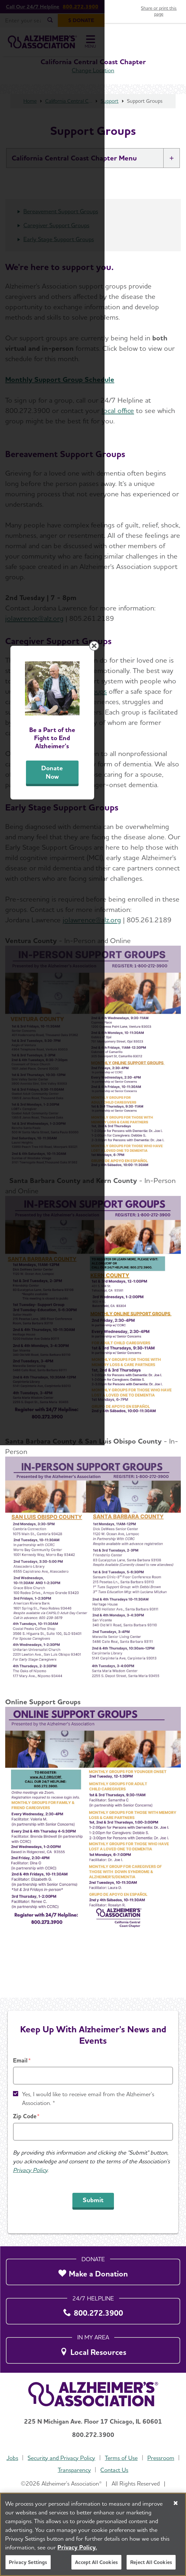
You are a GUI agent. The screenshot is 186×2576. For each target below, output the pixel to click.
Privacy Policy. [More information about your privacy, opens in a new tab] (77, 2547)
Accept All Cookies (96, 2562)
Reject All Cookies (151, 2562)
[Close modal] (175, 1183)
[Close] (175, 2503)
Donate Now (93, 1370)
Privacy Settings (28, 2562)
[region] (93, 2534)
